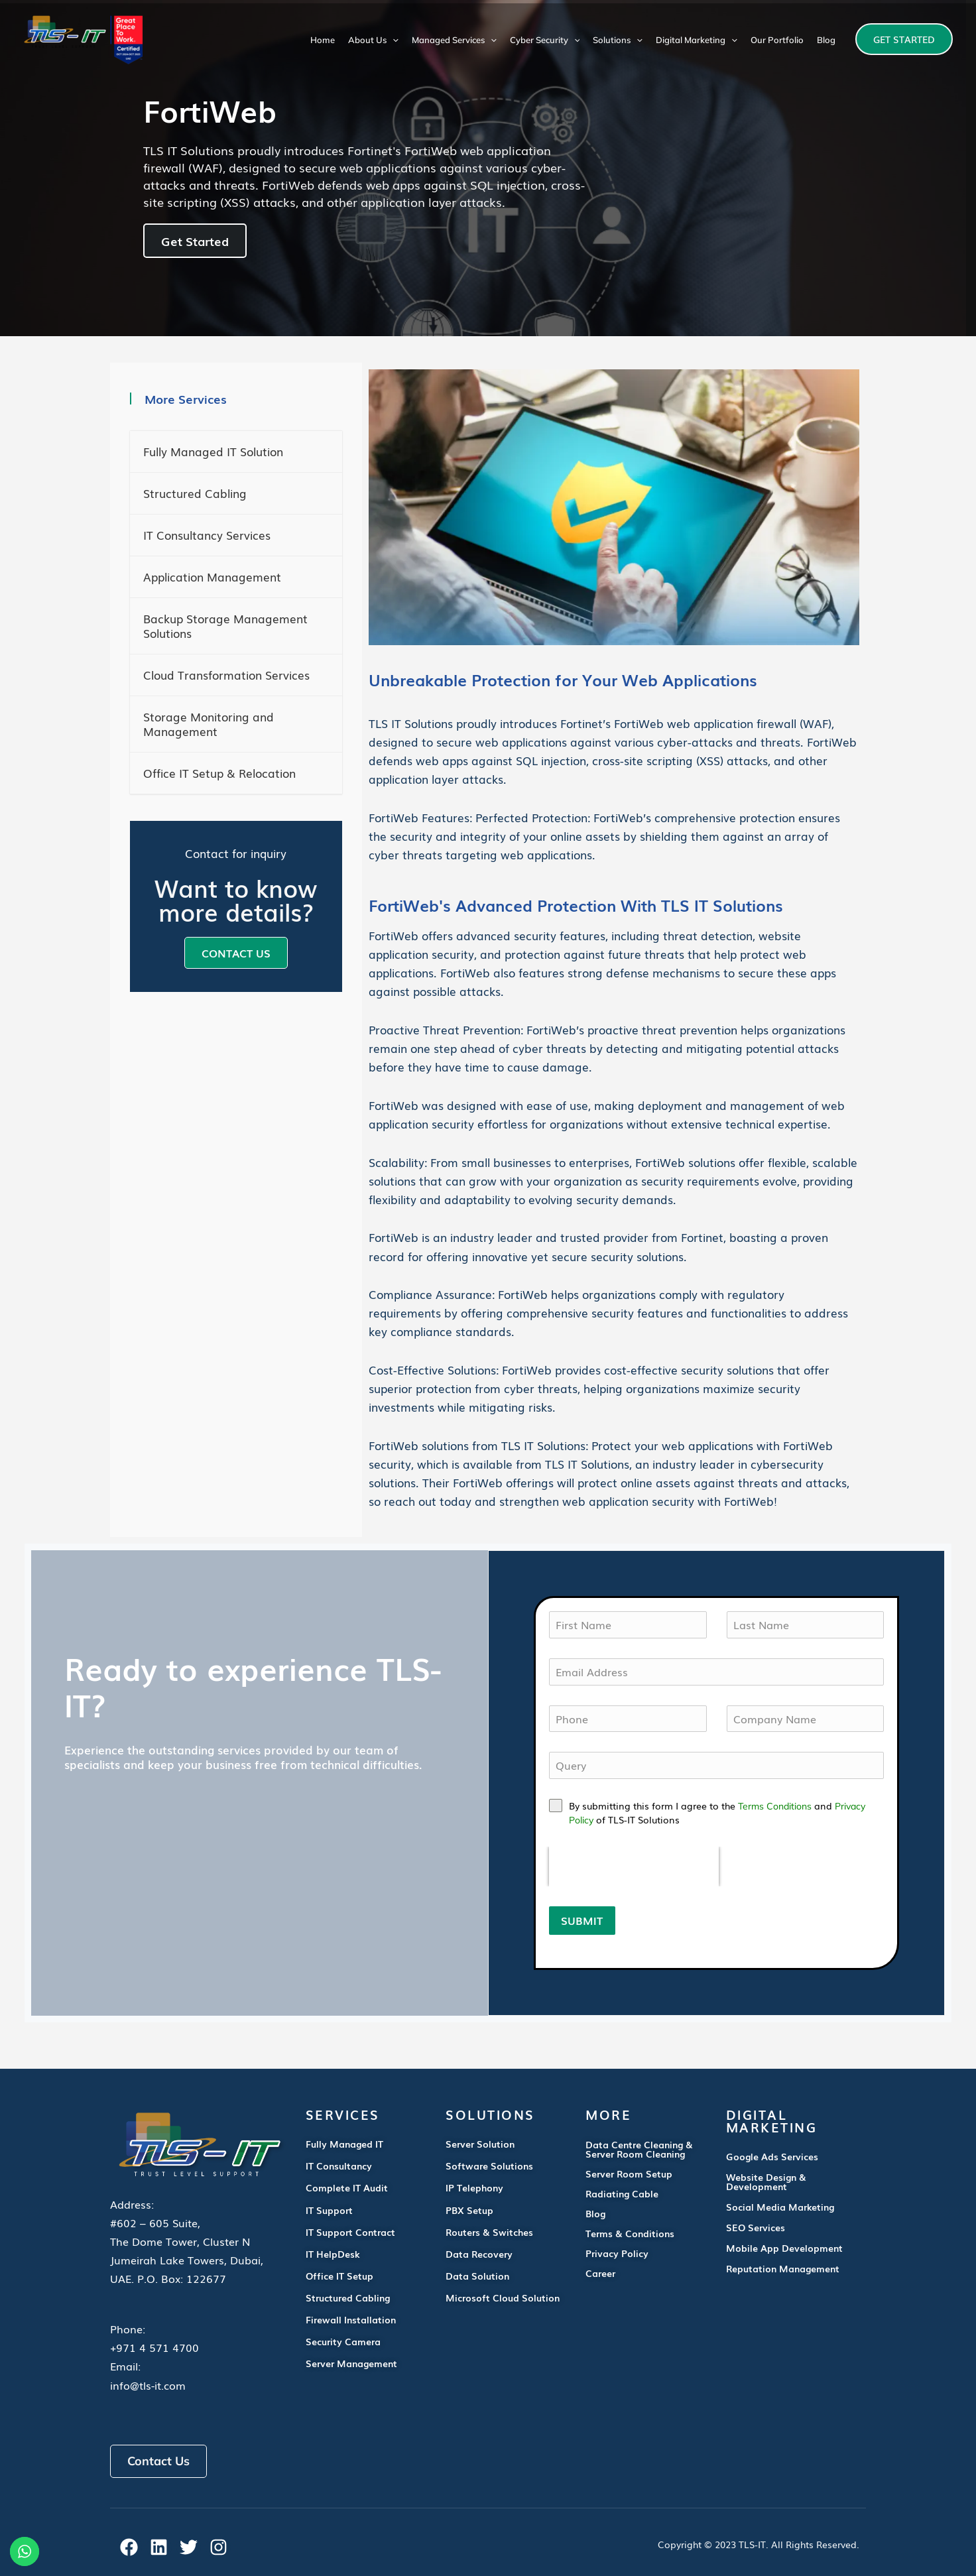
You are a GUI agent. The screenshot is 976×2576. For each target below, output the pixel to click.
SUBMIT (582, 1920)
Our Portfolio (777, 39)
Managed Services (454, 40)
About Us (373, 40)
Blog (826, 39)
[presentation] (634, 1866)
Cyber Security (545, 40)
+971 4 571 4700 (154, 2347)
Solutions (617, 40)
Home (322, 39)
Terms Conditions (775, 1806)
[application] (392, 40)
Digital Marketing (696, 40)
